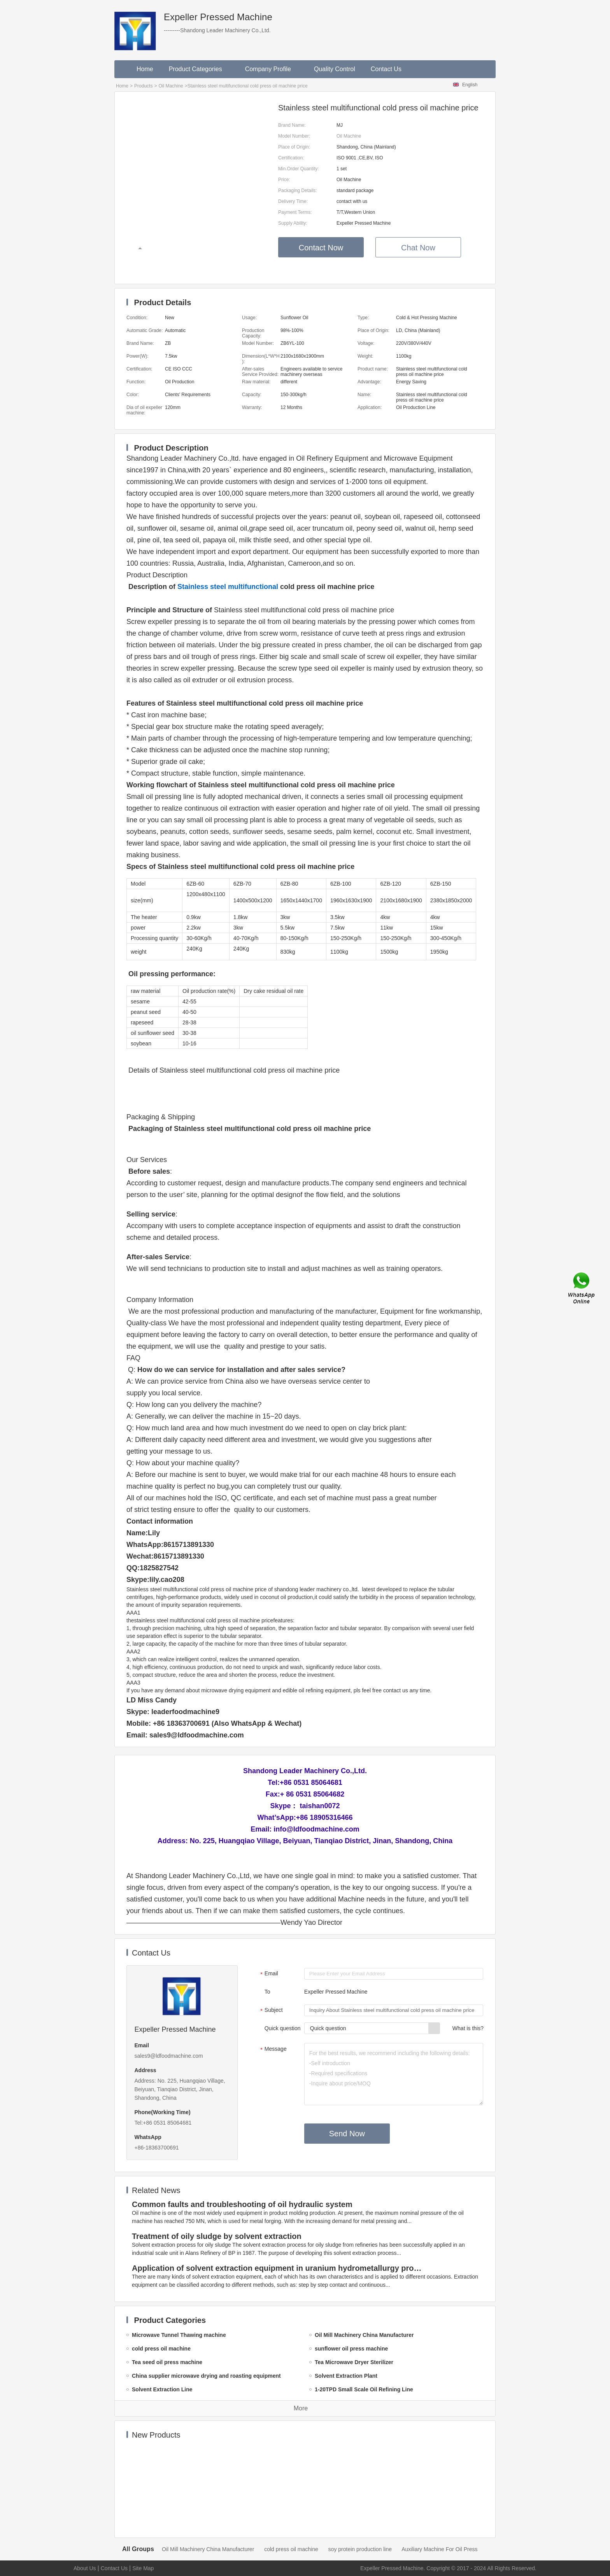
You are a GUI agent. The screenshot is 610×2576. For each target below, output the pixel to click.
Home (145, 69)
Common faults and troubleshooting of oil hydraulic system (242, 2204)
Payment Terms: (295, 212)
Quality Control (334, 69)
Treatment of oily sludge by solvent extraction (216, 2236)
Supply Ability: (292, 223)
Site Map (143, 2568)
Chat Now (418, 247)
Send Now (347, 2133)
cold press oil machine (291, 2549)
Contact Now (321, 247)
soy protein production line (360, 2549)
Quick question (283, 2028)
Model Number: (294, 136)
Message (272, 2049)
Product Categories (199, 69)
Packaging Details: (297, 190)
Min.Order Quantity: (298, 168)
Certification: (291, 158)
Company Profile (271, 69)
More (301, 2408)
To (267, 1992)
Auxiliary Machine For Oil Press (439, 2549)
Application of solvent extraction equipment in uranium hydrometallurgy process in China (278, 2268)
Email (268, 1974)
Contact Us (386, 69)
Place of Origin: (294, 147)
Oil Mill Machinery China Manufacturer (208, 2549)
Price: (284, 179)
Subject (270, 2011)
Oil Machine (170, 86)
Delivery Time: (293, 201)
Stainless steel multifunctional (227, 587)
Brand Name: (292, 125)
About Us (85, 2568)
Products (143, 86)
